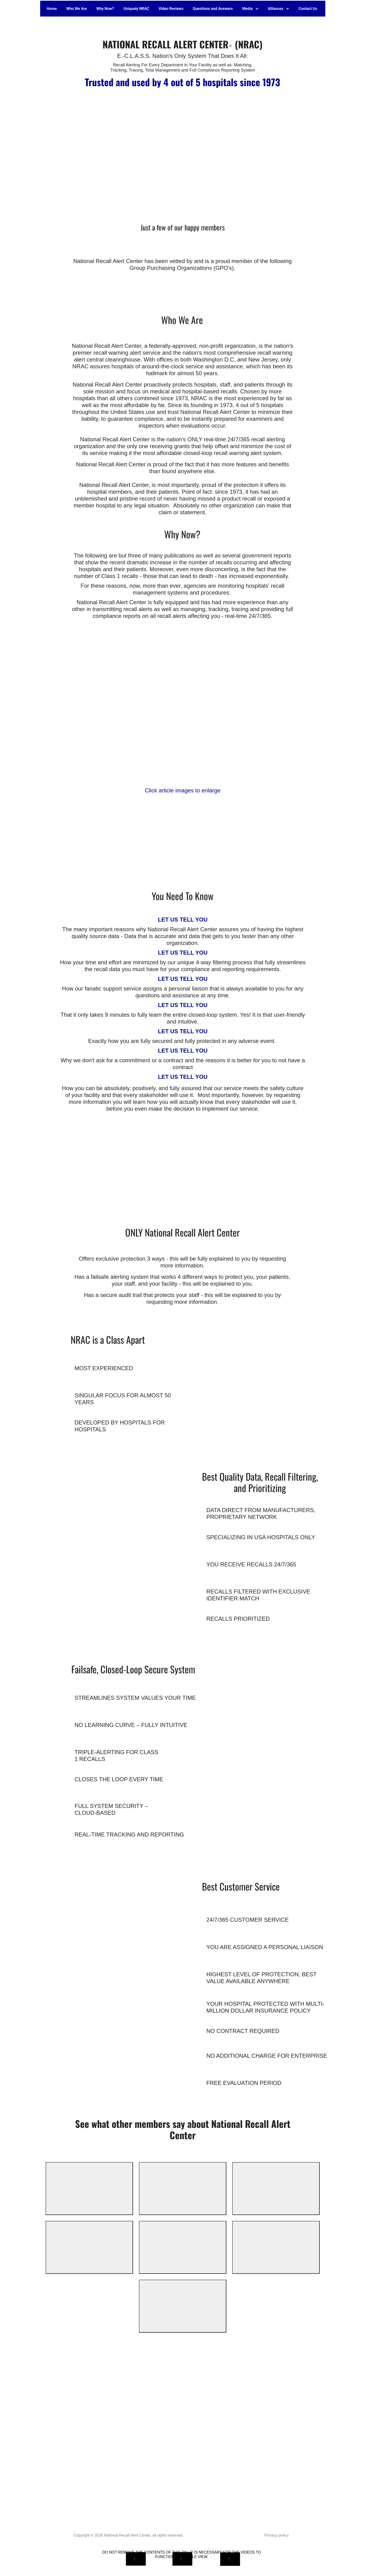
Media (250, 8)
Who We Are (76, 8)
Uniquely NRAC (136, 8)
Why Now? (105, 8)
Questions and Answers (213, 8)
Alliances (278, 8)
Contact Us (307, 8)
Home (52, 8)
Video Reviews (171, 8)
